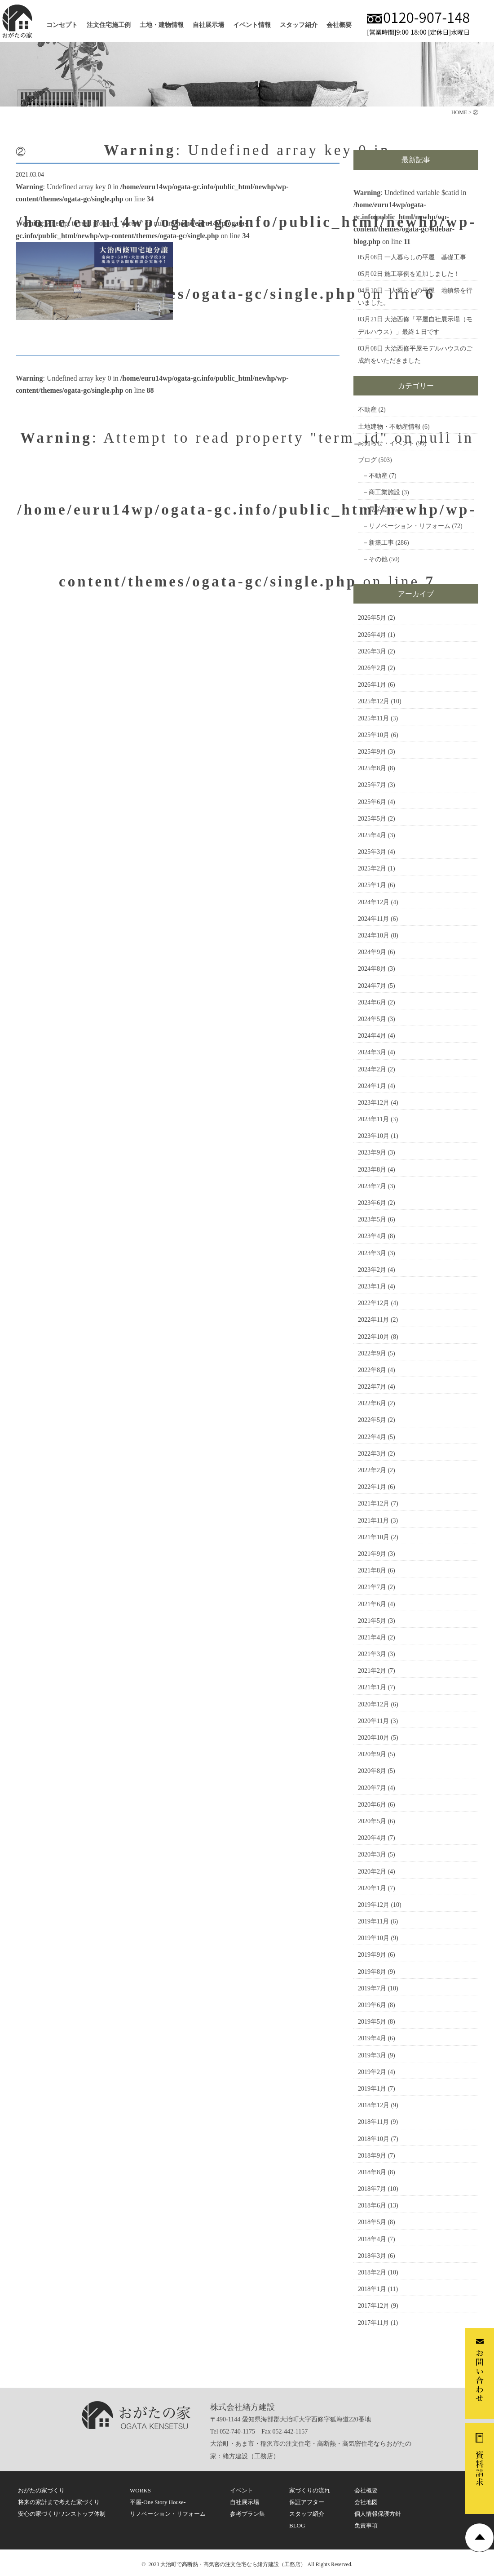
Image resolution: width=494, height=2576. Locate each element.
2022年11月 (373, 1319)
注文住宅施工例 (109, 25)
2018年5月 (372, 2222)
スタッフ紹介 (299, 25)
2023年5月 (372, 1219)
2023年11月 (373, 1119)
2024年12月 (373, 902)
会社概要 (339, 25)
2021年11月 (373, 1520)
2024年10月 (373, 935)
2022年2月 (372, 1470)
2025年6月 (372, 802)
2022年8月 (372, 1370)
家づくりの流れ (309, 2490)
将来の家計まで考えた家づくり (59, 2502)
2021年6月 (372, 1604)
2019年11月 (373, 1921)
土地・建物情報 (162, 25)
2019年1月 (372, 2088)
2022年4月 (372, 1437)
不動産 (367, 409)
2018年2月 (372, 2272)
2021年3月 (372, 1654)
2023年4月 (372, 1236)
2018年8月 (372, 2172)
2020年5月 (372, 1821)
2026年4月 (372, 634)
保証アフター (306, 2502)
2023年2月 (372, 1269)
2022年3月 (372, 1453)
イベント (241, 2490)
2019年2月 (372, 2072)
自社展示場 (208, 25)
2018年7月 (372, 2188)
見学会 (378, 509)
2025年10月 (373, 735)
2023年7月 (372, 1186)
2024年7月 (372, 985)
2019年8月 (372, 1971)
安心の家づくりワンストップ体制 (62, 2513)
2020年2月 (372, 1871)
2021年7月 (372, 1587)
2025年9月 (372, 751)
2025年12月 (373, 701)
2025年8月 (372, 768)
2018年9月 (372, 2155)
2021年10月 (373, 1537)
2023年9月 (372, 1152)
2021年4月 (372, 1637)
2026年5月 (372, 617)
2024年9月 (372, 952)
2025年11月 (373, 718)
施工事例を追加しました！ (422, 274)
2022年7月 (372, 1386)
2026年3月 (372, 651)
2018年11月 (373, 2122)
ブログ (367, 460)
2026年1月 (372, 684)
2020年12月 (373, 1704)
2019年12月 (373, 1904)
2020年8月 (372, 1771)
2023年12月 (373, 1102)
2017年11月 (373, 2322)
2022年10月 (373, 1336)
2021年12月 (373, 1503)
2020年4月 (372, 1837)
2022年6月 (372, 1403)
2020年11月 (373, 1721)
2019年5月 (372, 2021)
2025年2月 (372, 868)
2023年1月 (372, 1286)
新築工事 (381, 542)
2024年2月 (372, 1069)
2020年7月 (372, 1788)
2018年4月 (372, 2239)
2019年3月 (372, 2055)
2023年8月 (372, 1169)
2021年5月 (372, 1620)
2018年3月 (372, 2255)
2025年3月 (372, 851)
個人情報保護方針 (377, 2513)
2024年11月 (373, 918)
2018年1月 (372, 2289)
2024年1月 (372, 1086)
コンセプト (62, 25)
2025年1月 (372, 885)
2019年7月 (372, 1988)
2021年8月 (372, 1570)
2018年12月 (373, 2105)
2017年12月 (373, 2305)
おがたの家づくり (41, 2490)
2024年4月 (372, 1035)
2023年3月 (372, 1253)
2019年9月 (372, 1954)
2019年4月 (372, 2038)
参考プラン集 (247, 2513)
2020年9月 (372, 1754)
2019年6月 (372, 2005)
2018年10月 (373, 2139)
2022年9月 (372, 1353)
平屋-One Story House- (157, 2502)
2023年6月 (372, 1202)
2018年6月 (372, 2205)
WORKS (140, 2490)
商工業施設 (384, 492)
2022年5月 (372, 1420)
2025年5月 (372, 818)
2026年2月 (372, 668)
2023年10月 (373, 1136)
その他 (378, 559)
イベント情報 (252, 25)
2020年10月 (373, 1737)
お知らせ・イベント (386, 443)
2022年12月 (373, 1303)
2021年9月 (372, 1553)
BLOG (297, 2525)
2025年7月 (372, 785)
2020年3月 (372, 1854)
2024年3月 (372, 1052)
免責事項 (366, 2525)
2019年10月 (373, 1938)
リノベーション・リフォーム (409, 526)
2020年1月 (372, 1888)
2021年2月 (372, 1670)
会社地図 (366, 2502)
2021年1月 (372, 1687)
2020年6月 (372, 1804)
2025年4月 (372, 835)
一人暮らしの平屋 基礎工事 (425, 257)
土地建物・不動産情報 (389, 426)
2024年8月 (372, 968)
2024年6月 (372, 1002)
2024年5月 (372, 1019)
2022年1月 (372, 1486)
